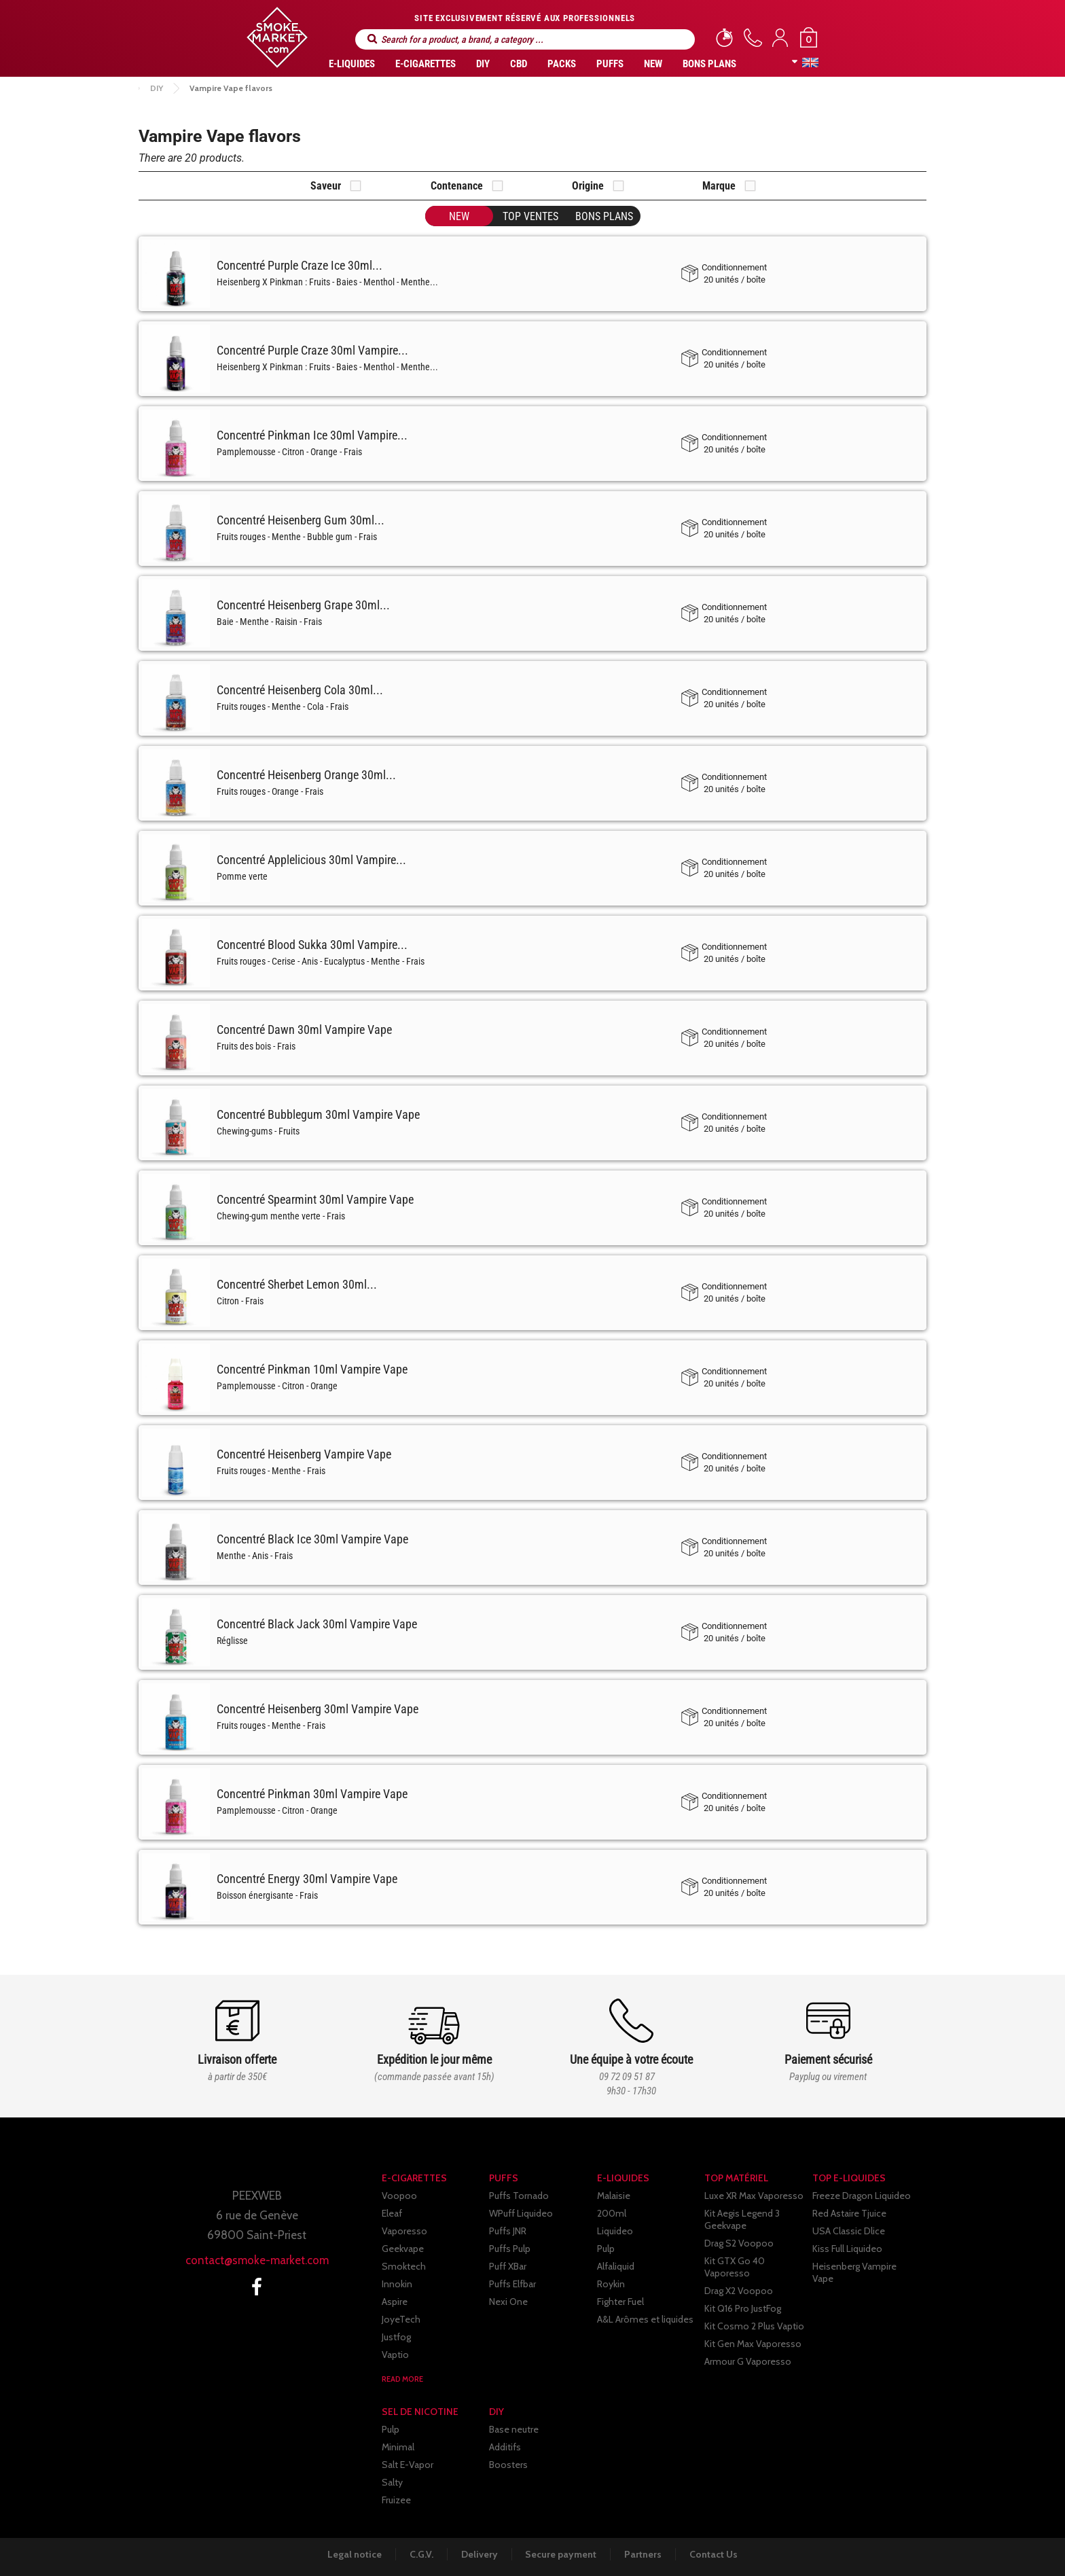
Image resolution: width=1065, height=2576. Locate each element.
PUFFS (610, 64)
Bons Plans (709, 64)
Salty (392, 2482)
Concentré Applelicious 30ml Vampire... (311, 860)
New (653, 64)
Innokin (397, 2284)
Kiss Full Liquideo (847, 2248)
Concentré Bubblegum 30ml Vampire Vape (318, 1114)
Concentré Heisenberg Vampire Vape (304, 1454)
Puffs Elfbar (512, 2284)
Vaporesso (404, 2231)
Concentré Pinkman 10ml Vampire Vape (312, 1369)
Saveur (325, 185)
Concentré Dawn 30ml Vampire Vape (304, 1029)
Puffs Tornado (519, 2195)
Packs (561, 64)
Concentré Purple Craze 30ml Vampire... (312, 350)
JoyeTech (401, 2319)
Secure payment (561, 2554)
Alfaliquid (615, 2266)
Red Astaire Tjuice (849, 2213)
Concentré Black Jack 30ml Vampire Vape (317, 1624)
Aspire (395, 2301)
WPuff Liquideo (521, 2213)
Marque (719, 185)
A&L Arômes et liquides (645, 2319)
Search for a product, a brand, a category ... (372, 39)
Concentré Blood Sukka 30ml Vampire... (312, 944)
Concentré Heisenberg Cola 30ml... (300, 690)
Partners (644, 2554)
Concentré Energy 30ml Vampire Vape (307, 1879)
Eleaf (392, 2213)
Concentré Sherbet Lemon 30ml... (297, 1284)
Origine (588, 185)
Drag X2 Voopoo (738, 2291)
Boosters (508, 2464)
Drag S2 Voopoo (739, 2243)
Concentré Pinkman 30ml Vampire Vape (312, 1794)
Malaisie (613, 2195)
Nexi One (508, 2301)
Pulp (606, 2248)
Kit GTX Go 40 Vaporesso (734, 2267)
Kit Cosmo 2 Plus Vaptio (754, 2326)
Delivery (479, 2554)
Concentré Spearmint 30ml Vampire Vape (315, 1199)
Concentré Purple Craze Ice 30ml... (299, 265)
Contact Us (715, 2554)
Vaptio (395, 2354)
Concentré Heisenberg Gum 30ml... (300, 520)
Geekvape (403, 2248)
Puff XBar (507, 2266)
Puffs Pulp (509, 2248)
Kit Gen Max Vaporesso (752, 2344)
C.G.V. (420, 2554)
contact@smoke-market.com (257, 2260)
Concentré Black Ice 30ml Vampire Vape (312, 1539)
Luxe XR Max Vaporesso (754, 2195)
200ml (611, 2213)
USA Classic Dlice (848, 2231)
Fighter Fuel (620, 2301)
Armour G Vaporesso (747, 2361)
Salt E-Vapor (407, 2464)
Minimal (398, 2447)
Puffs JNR (507, 2231)
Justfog (396, 2337)
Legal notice (352, 2554)
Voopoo (399, 2195)
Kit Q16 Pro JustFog (742, 2308)
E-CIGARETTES (425, 64)
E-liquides (352, 64)
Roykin (611, 2284)
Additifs (505, 2447)
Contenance (457, 185)
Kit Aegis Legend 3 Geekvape (742, 2219)
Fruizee (396, 2500)
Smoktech (404, 2266)
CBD (518, 64)
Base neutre (514, 2429)
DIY (483, 64)
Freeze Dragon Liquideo (861, 2195)
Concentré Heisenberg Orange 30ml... (306, 775)
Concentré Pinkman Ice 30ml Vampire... (312, 435)
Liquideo (615, 2231)
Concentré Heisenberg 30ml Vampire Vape (317, 1709)
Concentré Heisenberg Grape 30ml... (303, 605)
